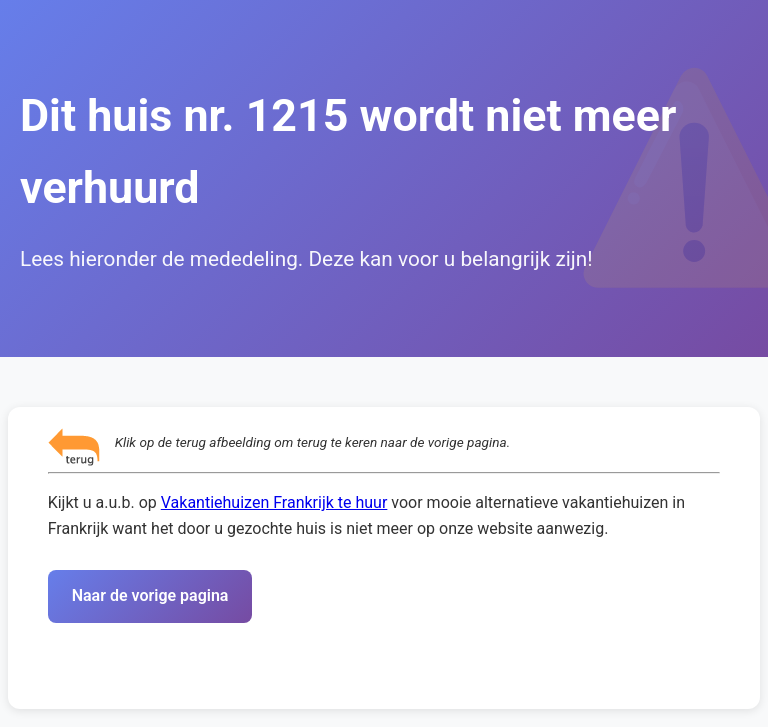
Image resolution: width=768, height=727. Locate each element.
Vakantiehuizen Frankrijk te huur (274, 502)
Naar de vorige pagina (150, 595)
